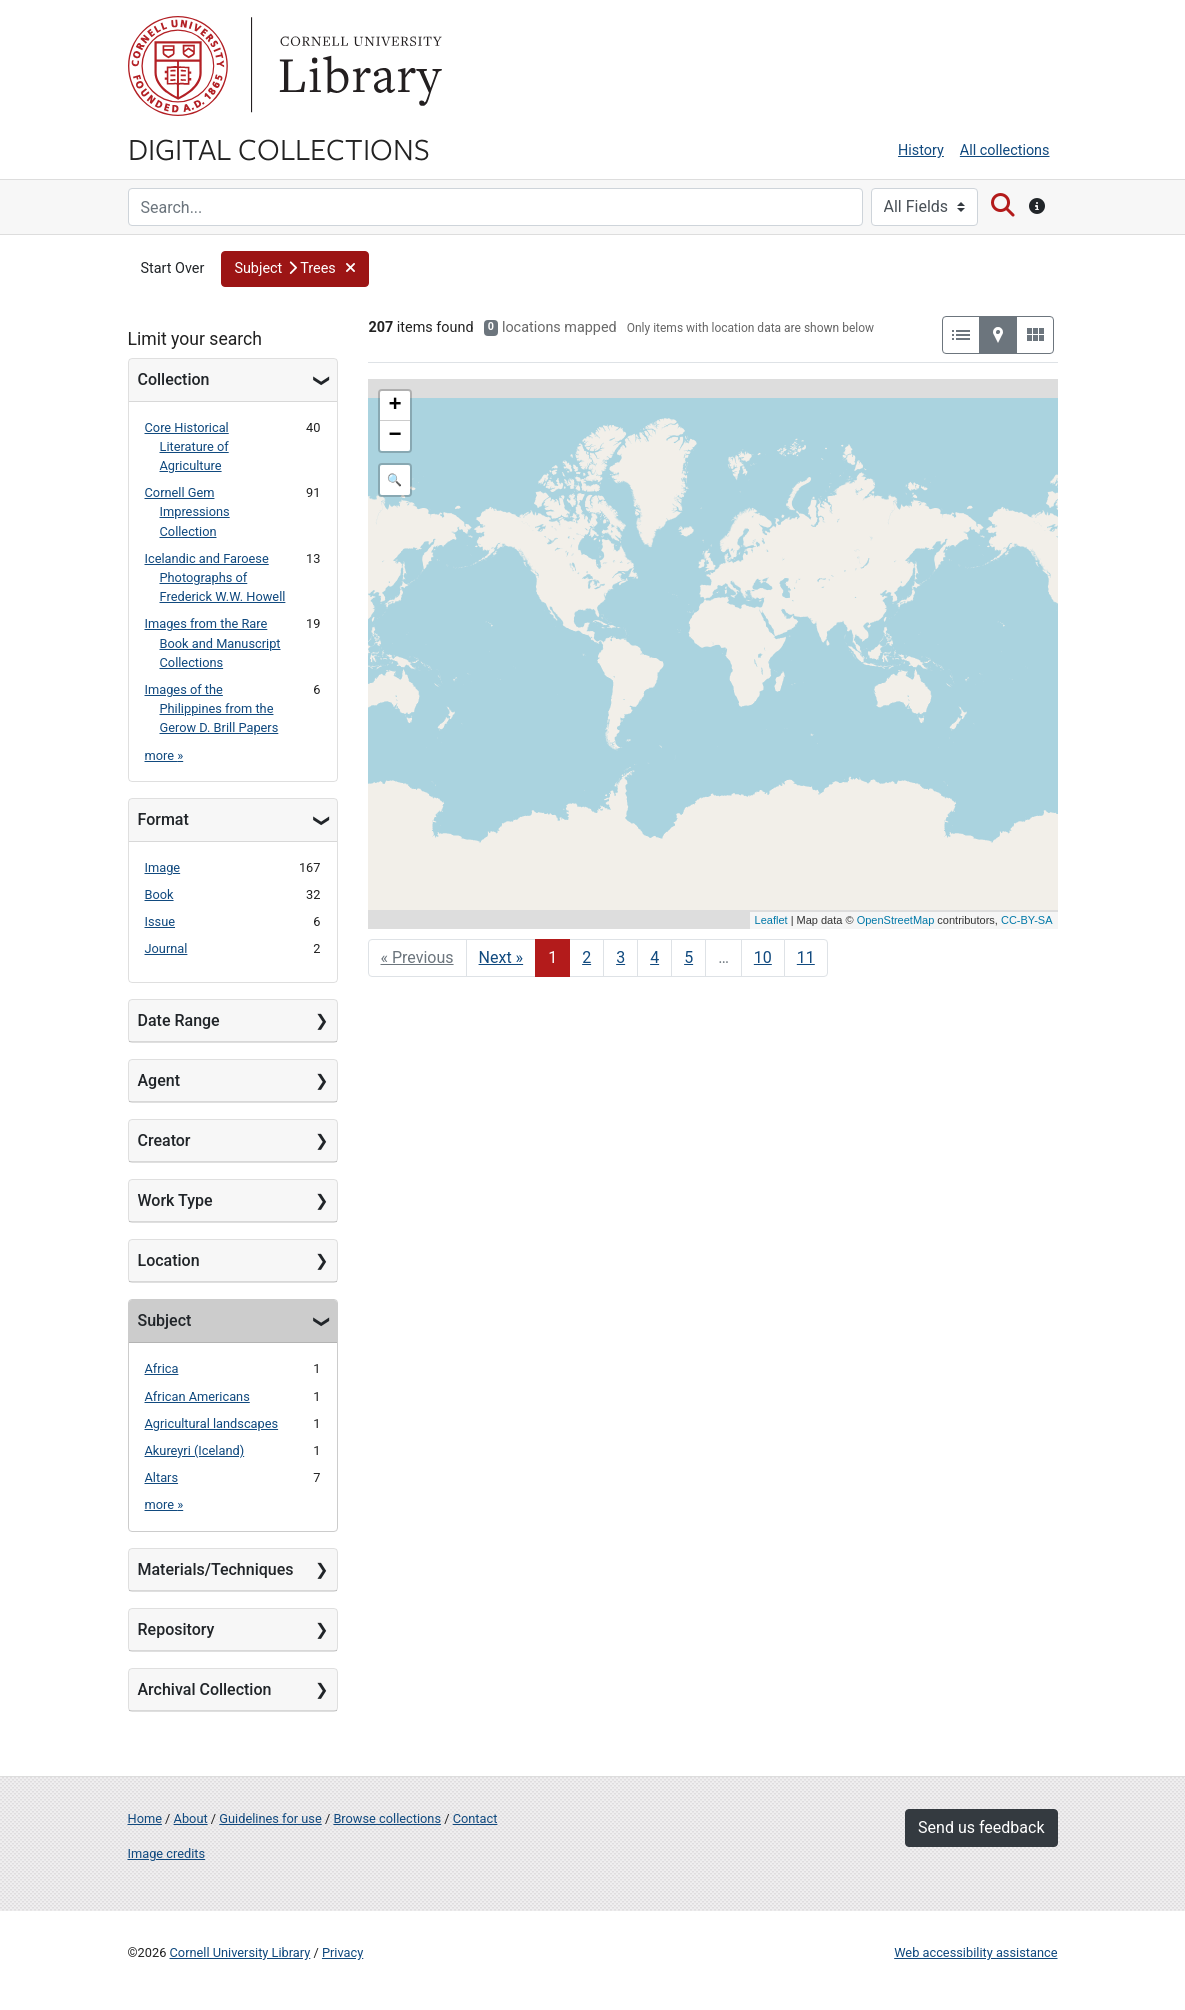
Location (169, 1260)
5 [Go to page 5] (688, 957)
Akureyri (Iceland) (195, 1450)
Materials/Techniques (216, 1569)
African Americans (197, 1396)
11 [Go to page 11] (806, 957)
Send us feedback (981, 1827)
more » (164, 755)
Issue (160, 921)
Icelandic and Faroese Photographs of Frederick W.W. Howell (215, 577)
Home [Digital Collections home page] (145, 1818)
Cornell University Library (240, 1952)
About (191, 1818)
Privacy (342, 1952)
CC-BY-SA (1027, 920)
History (921, 150)
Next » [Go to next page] (501, 957)
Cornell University (178, 66)
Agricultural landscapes (212, 1423)
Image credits (167, 1853)
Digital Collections (279, 148)
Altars (162, 1477)
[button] (295, 269)
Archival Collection (205, 1689)
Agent (159, 1080)
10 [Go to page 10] (763, 957)
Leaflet (771, 920)
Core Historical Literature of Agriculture (187, 446)
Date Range (179, 1020)
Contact (475, 1818)
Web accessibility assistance (975, 1952)
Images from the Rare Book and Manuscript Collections (213, 642)
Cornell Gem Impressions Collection (187, 511)
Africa (162, 1368)
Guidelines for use (270, 1818)
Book (159, 894)
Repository (176, 1629)
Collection (174, 379)
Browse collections (387, 1818)
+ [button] (394, 406)
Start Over (173, 268)
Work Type (175, 1200)
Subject (165, 1320)
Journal (166, 948)
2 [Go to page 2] (586, 957)
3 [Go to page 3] (620, 957)
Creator (164, 1140)
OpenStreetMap (896, 920)
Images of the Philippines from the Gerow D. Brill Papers (212, 708)
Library (358, 66)
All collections (1005, 150)
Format (163, 819)
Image (163, 867)
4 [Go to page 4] (654, 957)
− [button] (394, 436)
